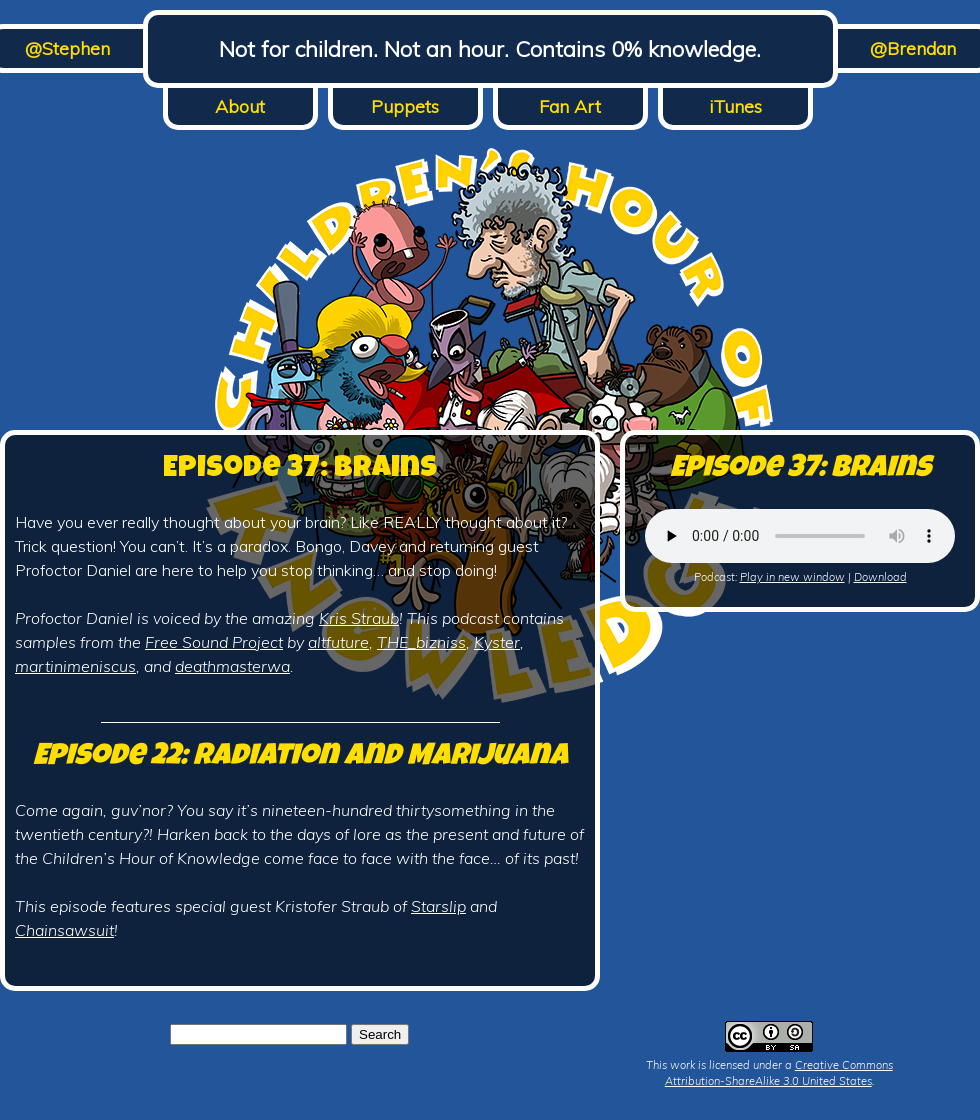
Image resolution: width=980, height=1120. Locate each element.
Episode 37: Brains (300, 470)
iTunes (735, 106)
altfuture (338, 642)
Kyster (497, 642)
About (240, 106)
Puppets (405, 106)
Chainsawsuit (64, 930)
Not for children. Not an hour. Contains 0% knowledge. (490, 49)
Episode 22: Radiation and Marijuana (300, 758)
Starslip (438, 906)
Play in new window (792, 577)
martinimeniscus (75, 666)
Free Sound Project (214, 642)
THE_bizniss (421, 642)
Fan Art (570, 106)
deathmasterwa (232, 666)
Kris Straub (359, 618)
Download (880, 577)
